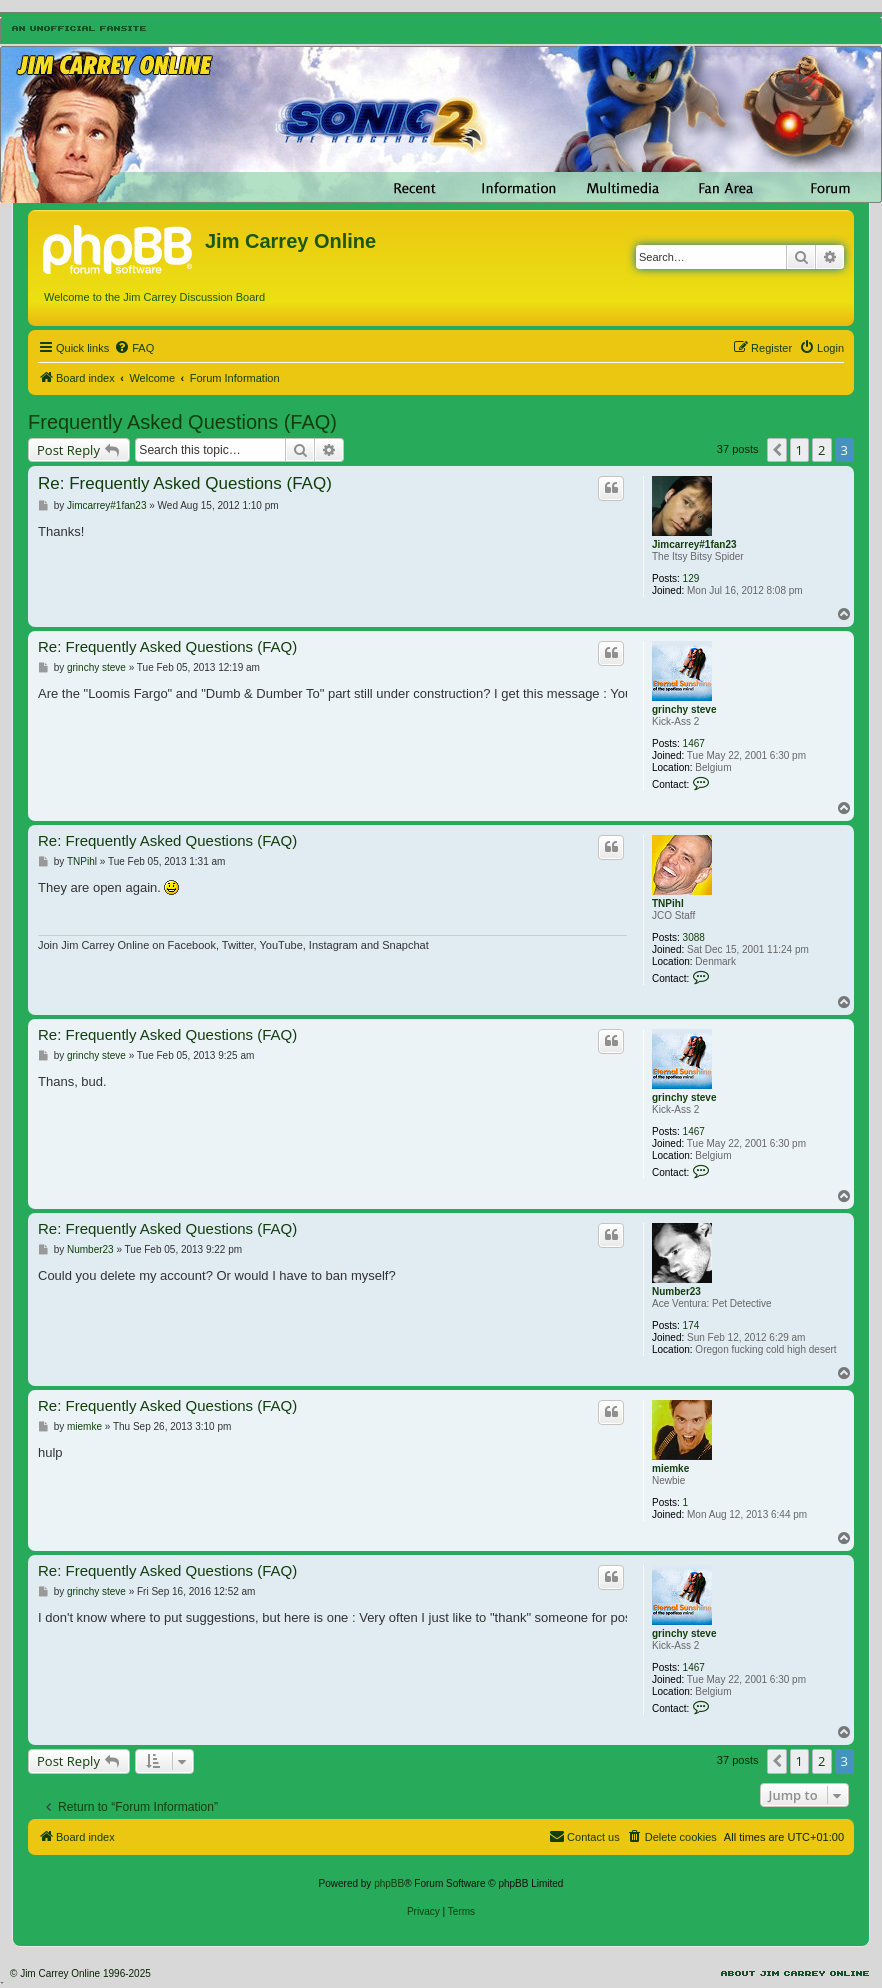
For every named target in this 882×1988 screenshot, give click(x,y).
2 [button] (821, 450)
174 (691, 1325)
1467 (694, 743)
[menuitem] (134, 348)
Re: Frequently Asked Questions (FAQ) (185, 483)
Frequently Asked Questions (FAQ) (182, 422)
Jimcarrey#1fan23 (694, 544)
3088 (694, 937)
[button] (777, 450)
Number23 (676, 1291)
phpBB (389, 1883)
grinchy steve (684, 709)
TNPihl (668, 903)
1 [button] (799, 450)
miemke (670, 1468)
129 (691, 578)
